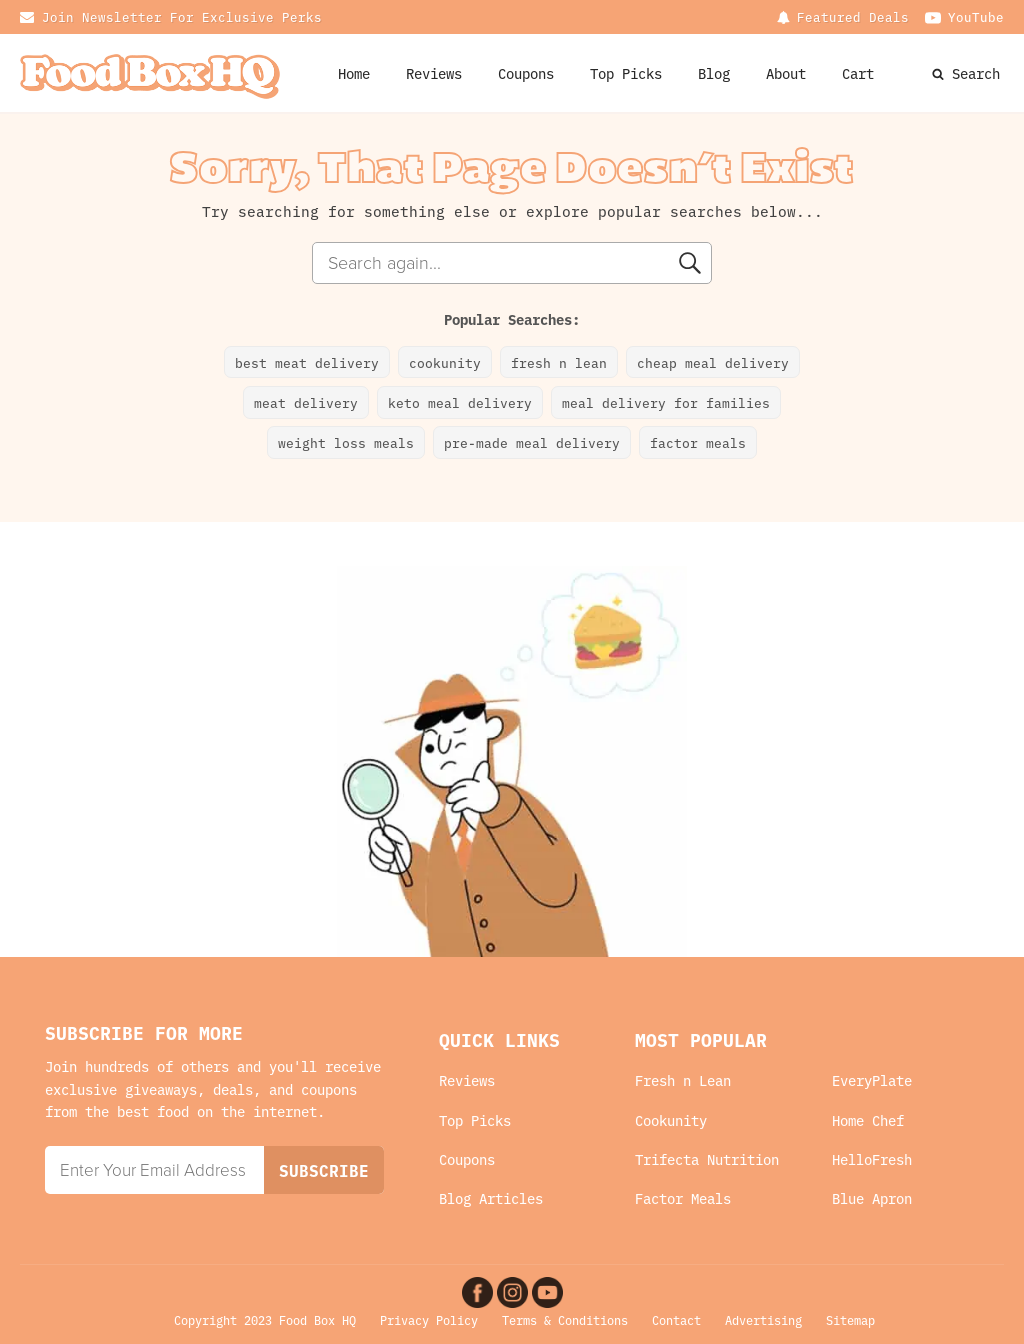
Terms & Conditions (565, 1319)
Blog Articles (491, 1198)
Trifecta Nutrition (707, 1159)
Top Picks (626, 73)
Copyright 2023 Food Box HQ (265, 1319)
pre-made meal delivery (532, 442)
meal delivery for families (666, 402)
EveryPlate (872, 1080)
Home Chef (868, 1120)
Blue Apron (872, 1198)
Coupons (467, 1159)
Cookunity (671, 1120)
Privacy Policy (429, 1319)
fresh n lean (559, 362)
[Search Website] (940, 73)
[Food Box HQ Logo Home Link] (150, 73)
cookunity (445, 362)
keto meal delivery (460, 402)
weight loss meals (346, 442)
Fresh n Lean (683, 1080)
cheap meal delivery (713, 362)
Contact (676, 1319)
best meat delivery (307, 362)
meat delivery (306, 402)
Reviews (434, 73)
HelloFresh (872, 1159)
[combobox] (512, 263)
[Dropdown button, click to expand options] (843, 17)
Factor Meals (683, 1198)
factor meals (698, 442)
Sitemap (850, 1319)
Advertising (763, 1319)
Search (976, 73)
